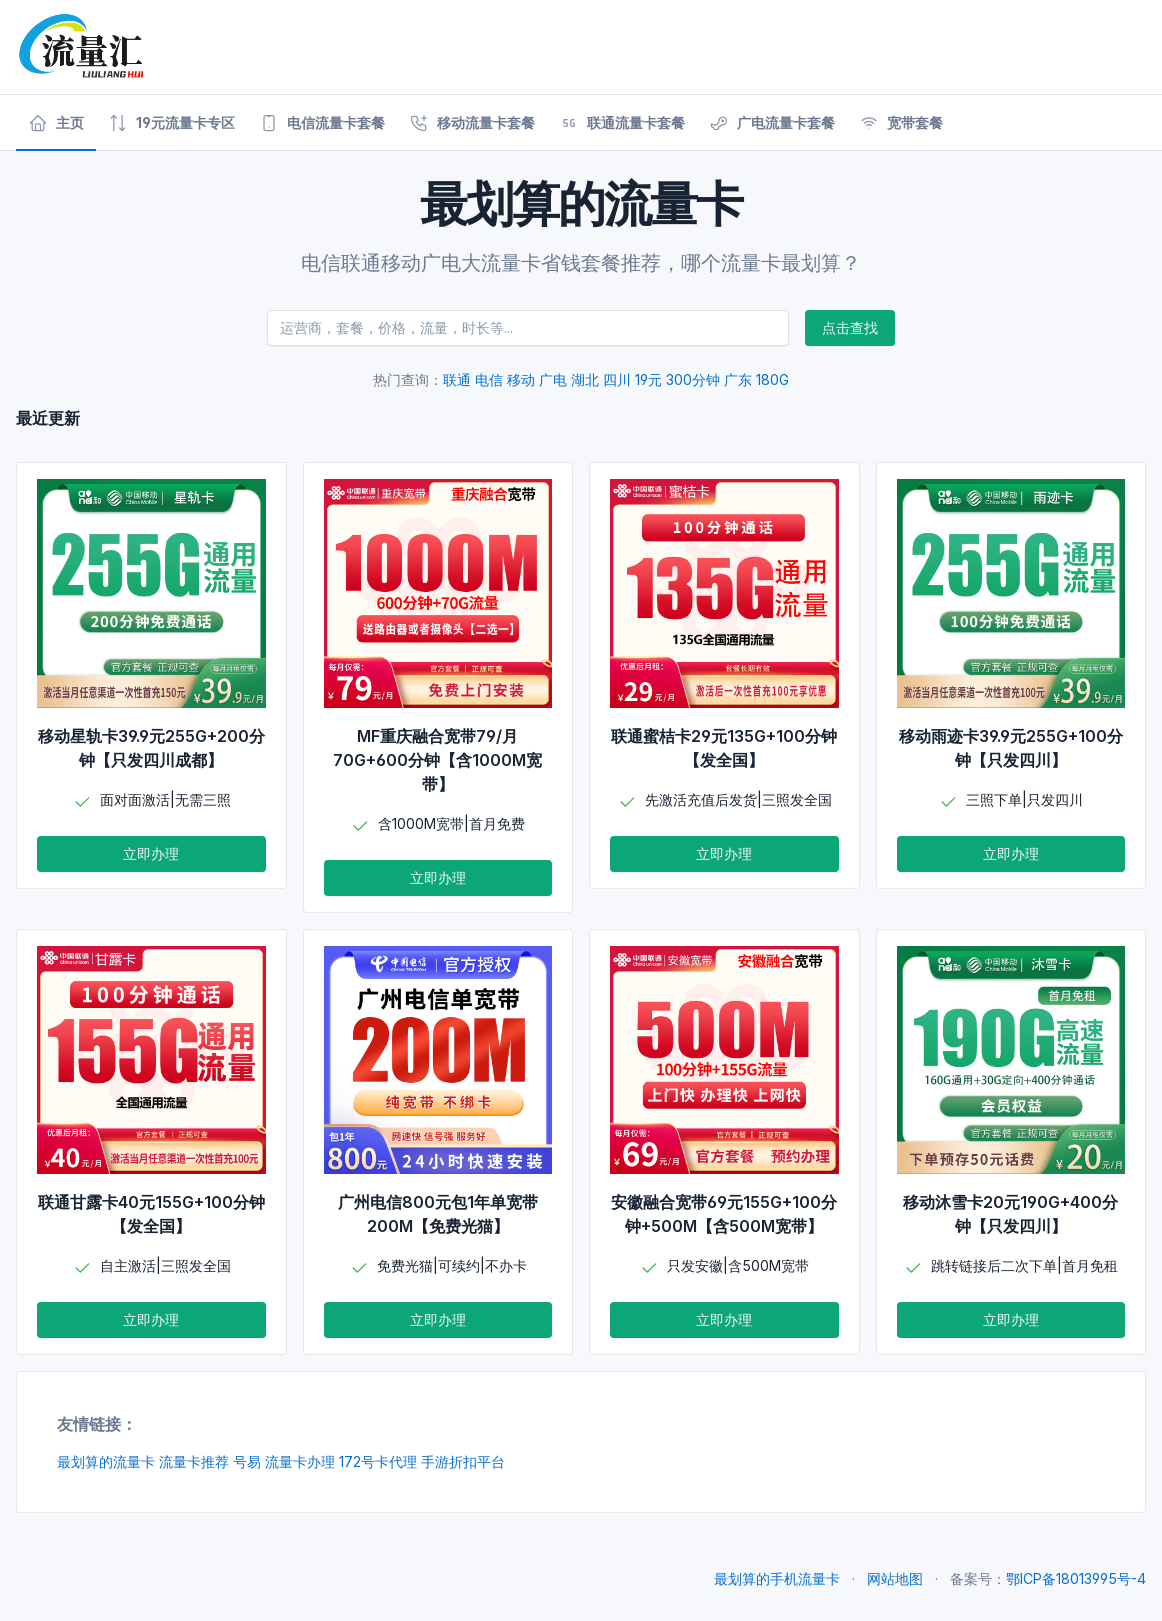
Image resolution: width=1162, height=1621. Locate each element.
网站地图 (895, 1578)
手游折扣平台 (463, 1461)
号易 (247, 1461)
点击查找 (850, 327)
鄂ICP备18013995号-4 (1076, 1578)
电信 (489, 379)
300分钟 (693, 379)
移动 (521, 379)
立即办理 (151, 853)
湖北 (585, 379)
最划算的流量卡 (106, 1461)
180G (772, 379)
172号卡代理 (378, 1461)
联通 (457, 379)
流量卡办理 (300, 1461)
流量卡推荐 (194, 1461)
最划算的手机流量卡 (777, 1578)
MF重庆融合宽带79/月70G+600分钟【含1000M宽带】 (437, 760)
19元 (648, 379)
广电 (553, 379)
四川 (617, 379)
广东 (738, 379)
